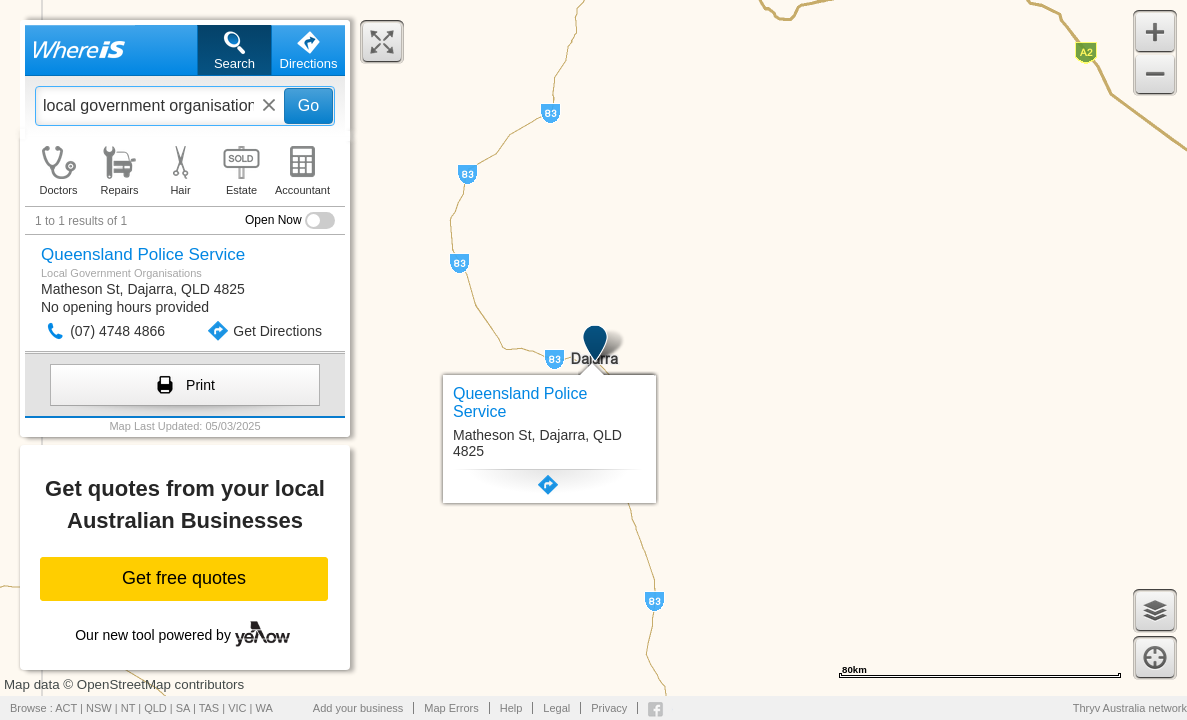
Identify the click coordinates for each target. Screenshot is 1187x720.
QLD (155, 708)
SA (183, 708)
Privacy (609, 708)
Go (308, 105)
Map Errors (451, 708)
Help (511, 708)
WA (264, 708)
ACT (66, 708)
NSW (99, 708)
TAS (209, 708)
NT (128, 708)
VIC (237, 708)
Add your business (358, 708)
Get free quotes (184, 578)
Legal (556, 708)
